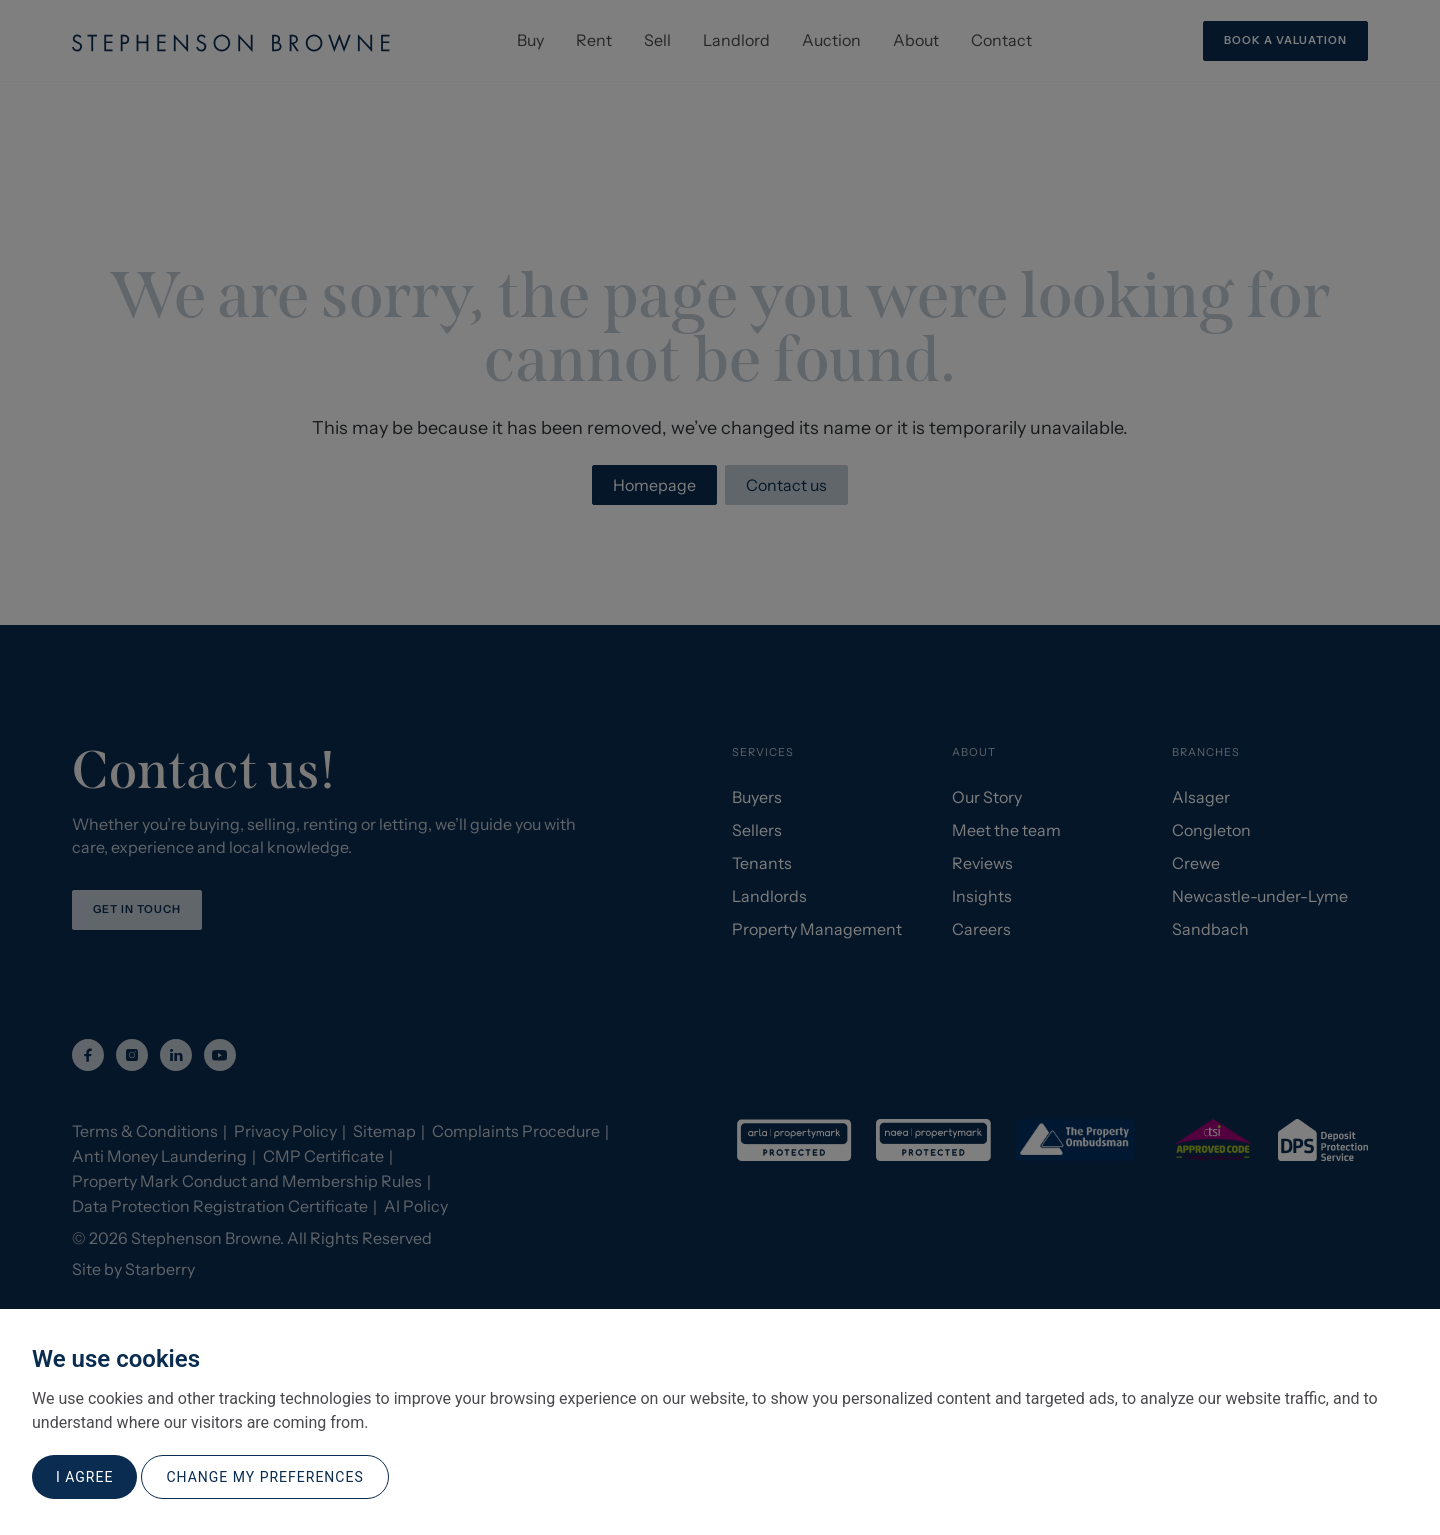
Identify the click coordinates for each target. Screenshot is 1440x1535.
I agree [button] (84, 1477)
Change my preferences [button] (264, 1477)
